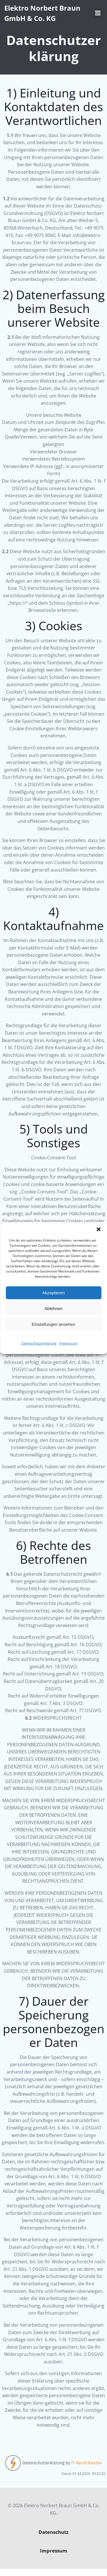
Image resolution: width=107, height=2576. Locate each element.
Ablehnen (53, 1308)
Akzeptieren (53, 1292)
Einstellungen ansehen (53, 1324)
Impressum (68, 1343)
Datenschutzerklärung (38, 1343)
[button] (98, 1229)
